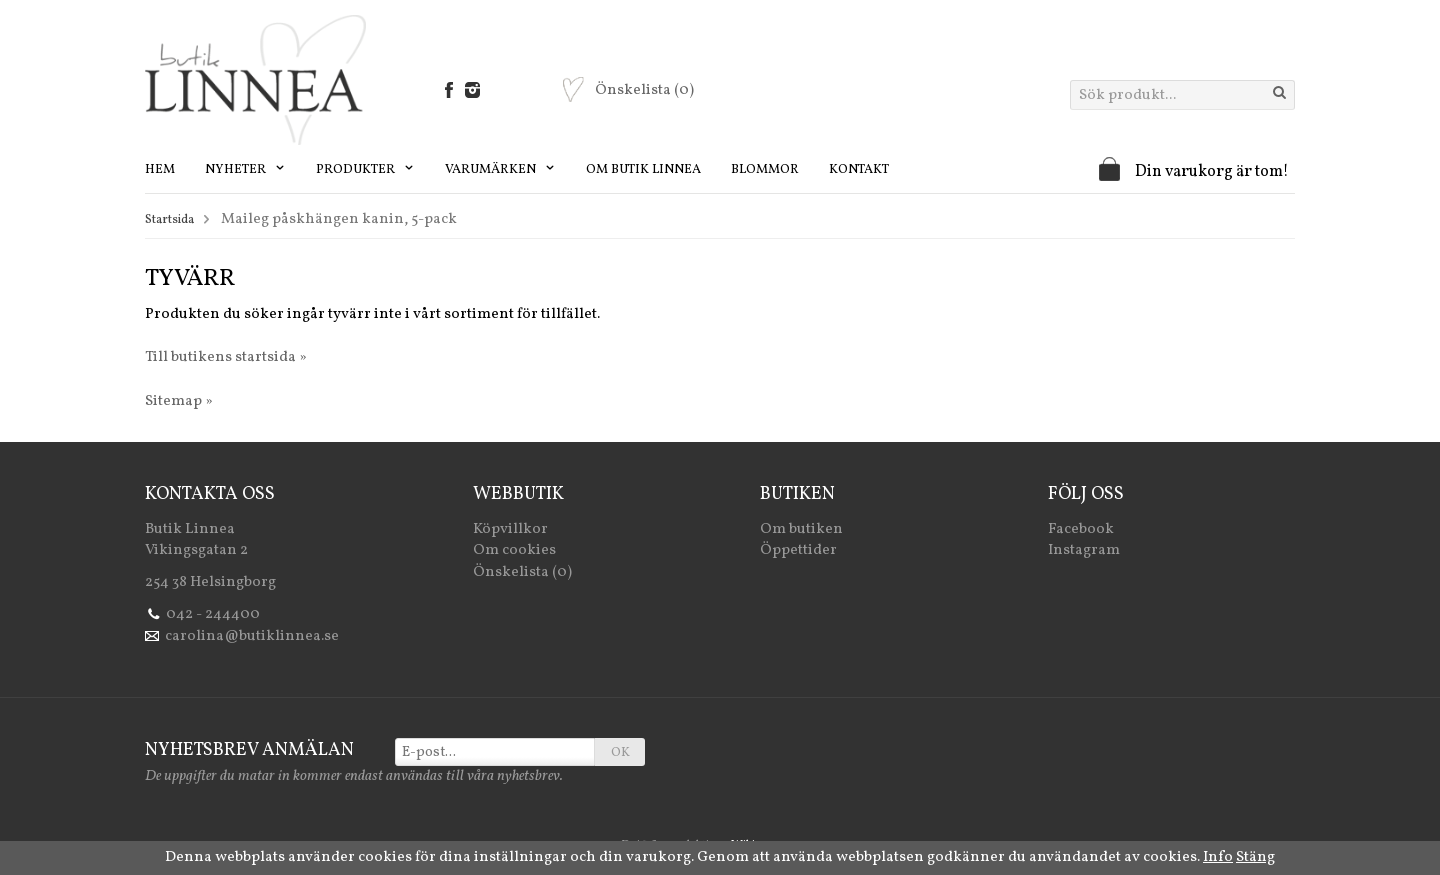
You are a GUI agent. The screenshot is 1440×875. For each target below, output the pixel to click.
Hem (160, 170)
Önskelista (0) (522, 572)
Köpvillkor (510, 529)
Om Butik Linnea (643, 170)
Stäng (1255, 857)
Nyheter (245, 170)
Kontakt (859, 170)
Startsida (169, 220)
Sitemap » (179, 401)
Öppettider (798, 550)
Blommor (765, 170)
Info (1218, 857)
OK (620, 753)
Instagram (1084, 550)
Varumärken (500, 170)
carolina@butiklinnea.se (252, 636)
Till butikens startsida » (226, 357)
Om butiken (801, 529)
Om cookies (514, 550)
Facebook (1081, 529)
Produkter (365, 170)
